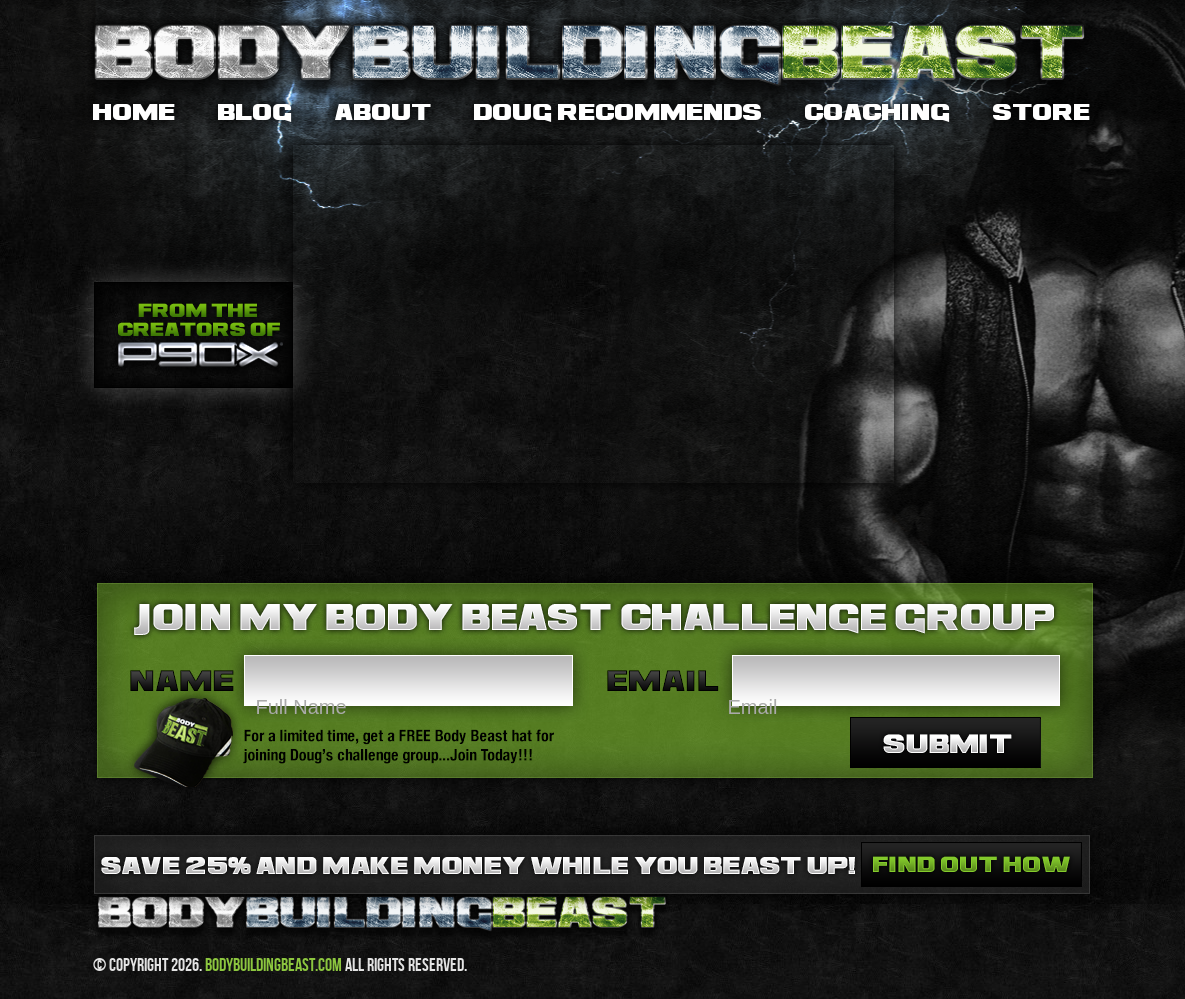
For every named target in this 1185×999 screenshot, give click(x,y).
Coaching (878, 113)
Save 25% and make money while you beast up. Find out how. (971, 864)
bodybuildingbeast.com (273, 964)
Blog (255, 113)
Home (134, 113)
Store (1042, 113)
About (383, 113)
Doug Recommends (618, 113)
